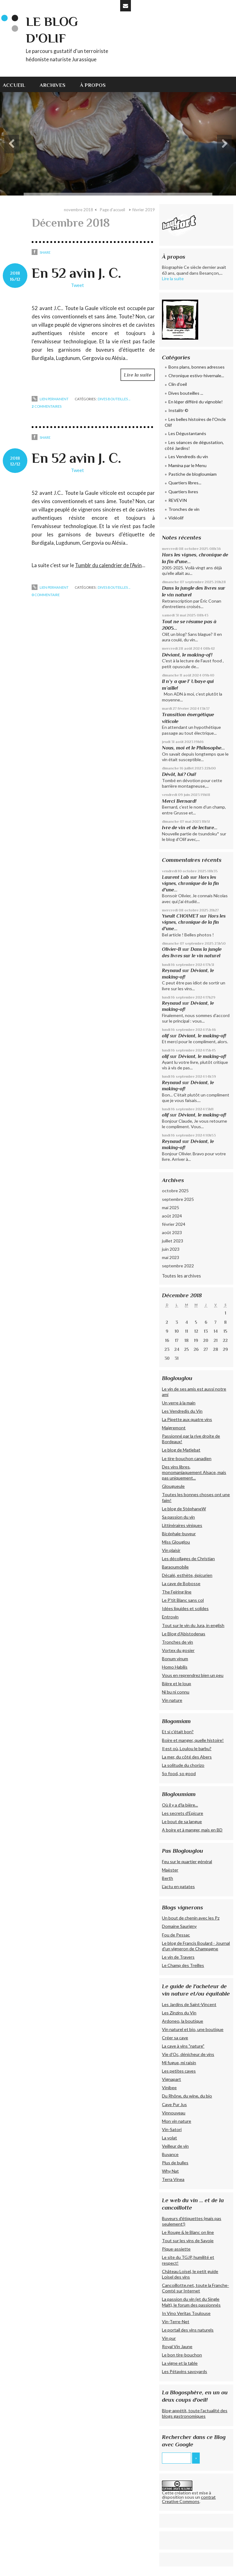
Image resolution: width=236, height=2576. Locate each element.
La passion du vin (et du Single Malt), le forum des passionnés (191, 2301)
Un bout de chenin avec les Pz (190, 1917)
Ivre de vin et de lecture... (190, 827)
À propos (93, 85)
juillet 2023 (172, 1240)
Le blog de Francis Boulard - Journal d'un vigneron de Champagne (196, 1945)
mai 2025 (170, 1207)
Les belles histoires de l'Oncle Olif (195, 422)
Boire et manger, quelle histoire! (193, 1740)
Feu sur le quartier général (187, 1861)
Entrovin (170, 1616)
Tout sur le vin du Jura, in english (193, 1625)
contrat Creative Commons (189, 2499)
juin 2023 (170, 1249)
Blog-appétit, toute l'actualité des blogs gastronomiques (194, 2413)
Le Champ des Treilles (183, 1965)
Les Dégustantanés (187, 433)
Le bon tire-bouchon (182, 2354)
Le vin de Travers (178, 1957)
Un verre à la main (178, 1402)
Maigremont (174, 1427)
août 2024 (172, 1215)
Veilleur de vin (175, 2146)
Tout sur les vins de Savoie (188, 2240)
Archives (52, 85)
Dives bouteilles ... (114, 399)
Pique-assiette (176, 2248)
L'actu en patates (178, 1886)
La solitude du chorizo (183, 1765)
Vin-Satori (172, 2129)
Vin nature (172, 1700)
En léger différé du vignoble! (195, 401)
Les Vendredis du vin (188, 456)
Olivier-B (171, 949)
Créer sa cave (175, 2037)
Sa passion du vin (178, 1517)
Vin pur (169, 2338)
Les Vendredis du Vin (182, 1411)
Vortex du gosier (178, 1650)
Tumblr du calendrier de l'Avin (108, 565)
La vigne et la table (180, 2363)
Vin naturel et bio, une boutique (192, 2029)
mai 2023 (170, 1257)
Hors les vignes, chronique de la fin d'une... (190, 883)
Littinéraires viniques (182, 1525)
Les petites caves (179, 2070)
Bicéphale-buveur (179, 1533)
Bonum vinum (175, 1658)
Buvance (170, 2154)
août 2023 (172, 1232)
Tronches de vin (183, 509)
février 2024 (173, 1224)
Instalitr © (178, 410)
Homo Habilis (174, 1667)
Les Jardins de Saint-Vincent (189, 2004)
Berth (167, 1878)
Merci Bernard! (179, 801)
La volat (169, 2137)
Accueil (14, 85)
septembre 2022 (178, 1265)
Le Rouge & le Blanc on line (188, 2232)
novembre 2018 (78, 209)
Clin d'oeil (177, 384)
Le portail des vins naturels (188, 2329)
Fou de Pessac (176, 1934)
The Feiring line (176, 1591)
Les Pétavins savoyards (184, 2371)
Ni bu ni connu (175, 1691)
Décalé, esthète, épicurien (187, 1575)
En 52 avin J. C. (76, 273)
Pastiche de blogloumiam (192, 474)
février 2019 (143, 209)
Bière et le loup (176, 1683)
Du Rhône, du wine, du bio (187, 2095)
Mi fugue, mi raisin (179, 2062)
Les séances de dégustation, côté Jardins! (194, 445)
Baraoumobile (175, 1566)
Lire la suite (137, 375)
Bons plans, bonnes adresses (196, 366)
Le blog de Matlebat (181, 1449)
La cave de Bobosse (181, 1583)
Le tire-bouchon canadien (186, 1458)
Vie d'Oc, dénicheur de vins (188, 2054)
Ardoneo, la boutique (182, 2021)
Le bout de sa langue (182, 1821)
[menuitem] (17, 84)
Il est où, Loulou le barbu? (186, 1748)
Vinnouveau (173, 2112)
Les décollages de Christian (188, 1558)
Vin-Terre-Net (175, 2321)
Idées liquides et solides (185, 1608)
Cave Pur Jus (174, 2104)
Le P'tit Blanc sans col (183, 1600)
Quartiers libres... (184, 482)
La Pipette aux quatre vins (187, 1419)
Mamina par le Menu (187, 465)
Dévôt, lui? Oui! (179, 774)
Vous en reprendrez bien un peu (192, 1675)
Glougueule (173, 1486)
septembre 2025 (178, 1199)
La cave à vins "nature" (183, 2046)
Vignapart (171, 2079)
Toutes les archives (181, 1275)
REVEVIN (177, 500)
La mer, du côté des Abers (187, 1756)
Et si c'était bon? (178, 1731)
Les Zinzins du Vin (179, 2012)
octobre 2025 (175, 1190)
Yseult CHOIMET (180, 916)
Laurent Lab (175, 877)
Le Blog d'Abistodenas (183, 1633)
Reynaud (171, 970)
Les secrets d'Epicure (182, 1813)
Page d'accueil (112, 209)
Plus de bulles (175, 2162)
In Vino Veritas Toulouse (186, 2313)
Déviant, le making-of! (187, 655)
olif (165, 1035)
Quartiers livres (183, 491)
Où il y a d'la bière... (180, 1804)
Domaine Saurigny (179, 1926)
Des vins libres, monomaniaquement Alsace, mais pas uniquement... (194, 1472)
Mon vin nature (176, 2121)
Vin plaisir (171, 1550)
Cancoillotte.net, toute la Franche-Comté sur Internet (195, 2288)
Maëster (170, 1869)
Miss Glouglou (176, 1541)
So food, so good (179, 1773)
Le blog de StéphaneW (184, 1508)
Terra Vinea (173, 2179)
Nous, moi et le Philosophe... (193, 748)
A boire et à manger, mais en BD (192, 1829)
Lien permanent (50, 399)
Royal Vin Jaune (177, 2346)
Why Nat (170, 2171)
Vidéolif (175, 517)
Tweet (77, 285)
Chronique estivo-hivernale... (196, 375)
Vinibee (169, 2087)
